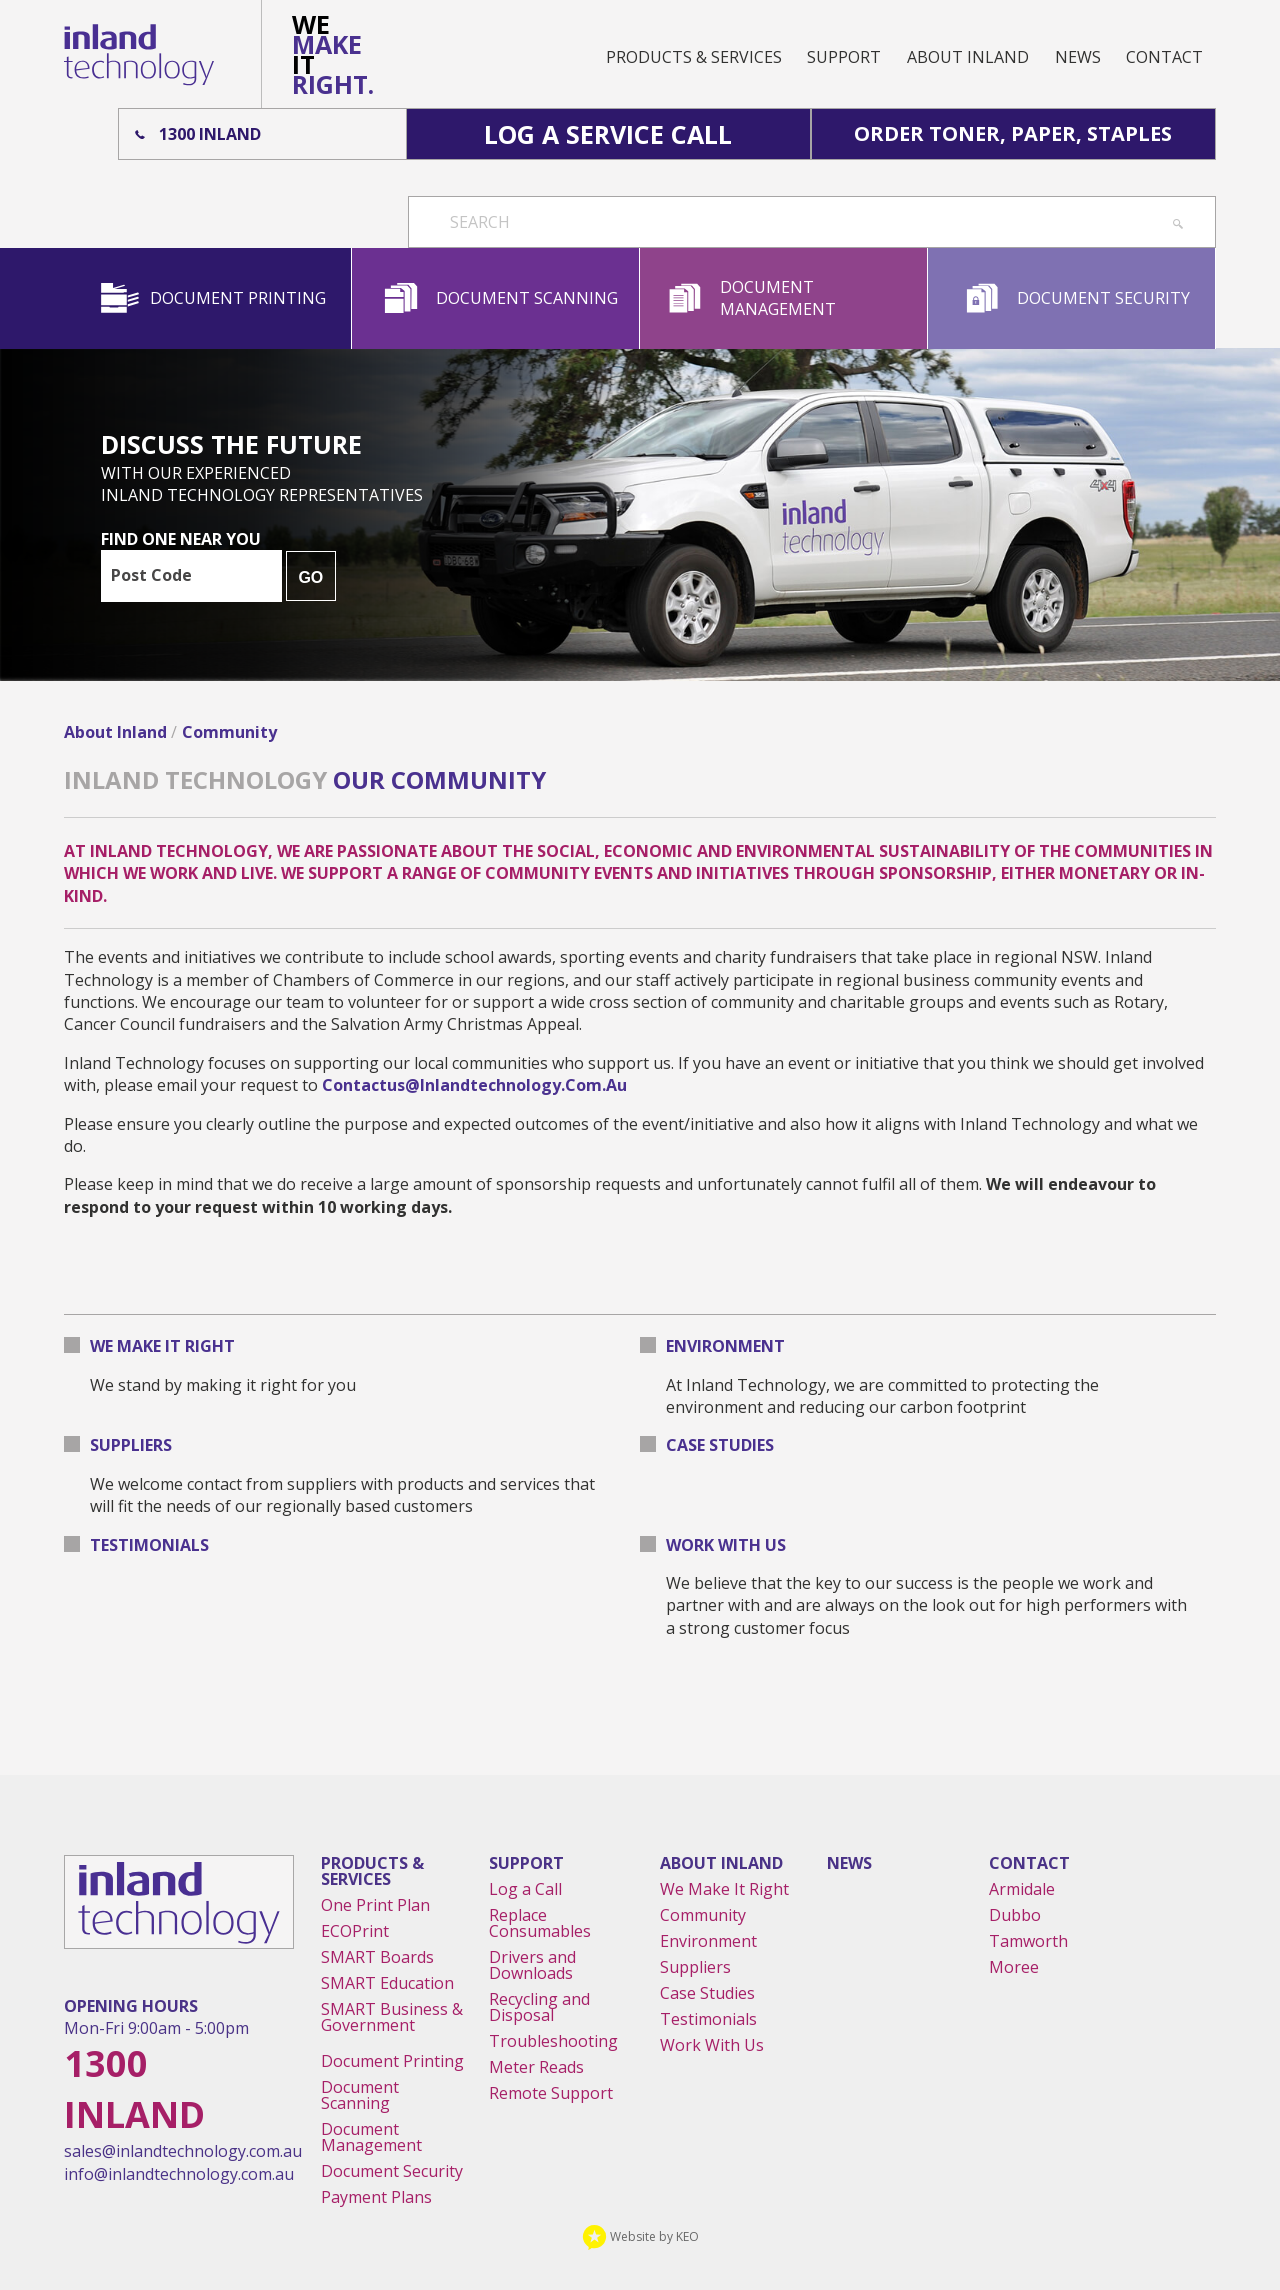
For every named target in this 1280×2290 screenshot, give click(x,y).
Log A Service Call (608, 134)
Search (480, 222)
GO (310, 577)
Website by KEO (640, 2236)
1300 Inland (210, 134)
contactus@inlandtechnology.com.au (474, 1085)
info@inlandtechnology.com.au (179, 2174)
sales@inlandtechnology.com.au (183, 2151)
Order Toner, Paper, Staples (1013, 133)
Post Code (151, 575)
